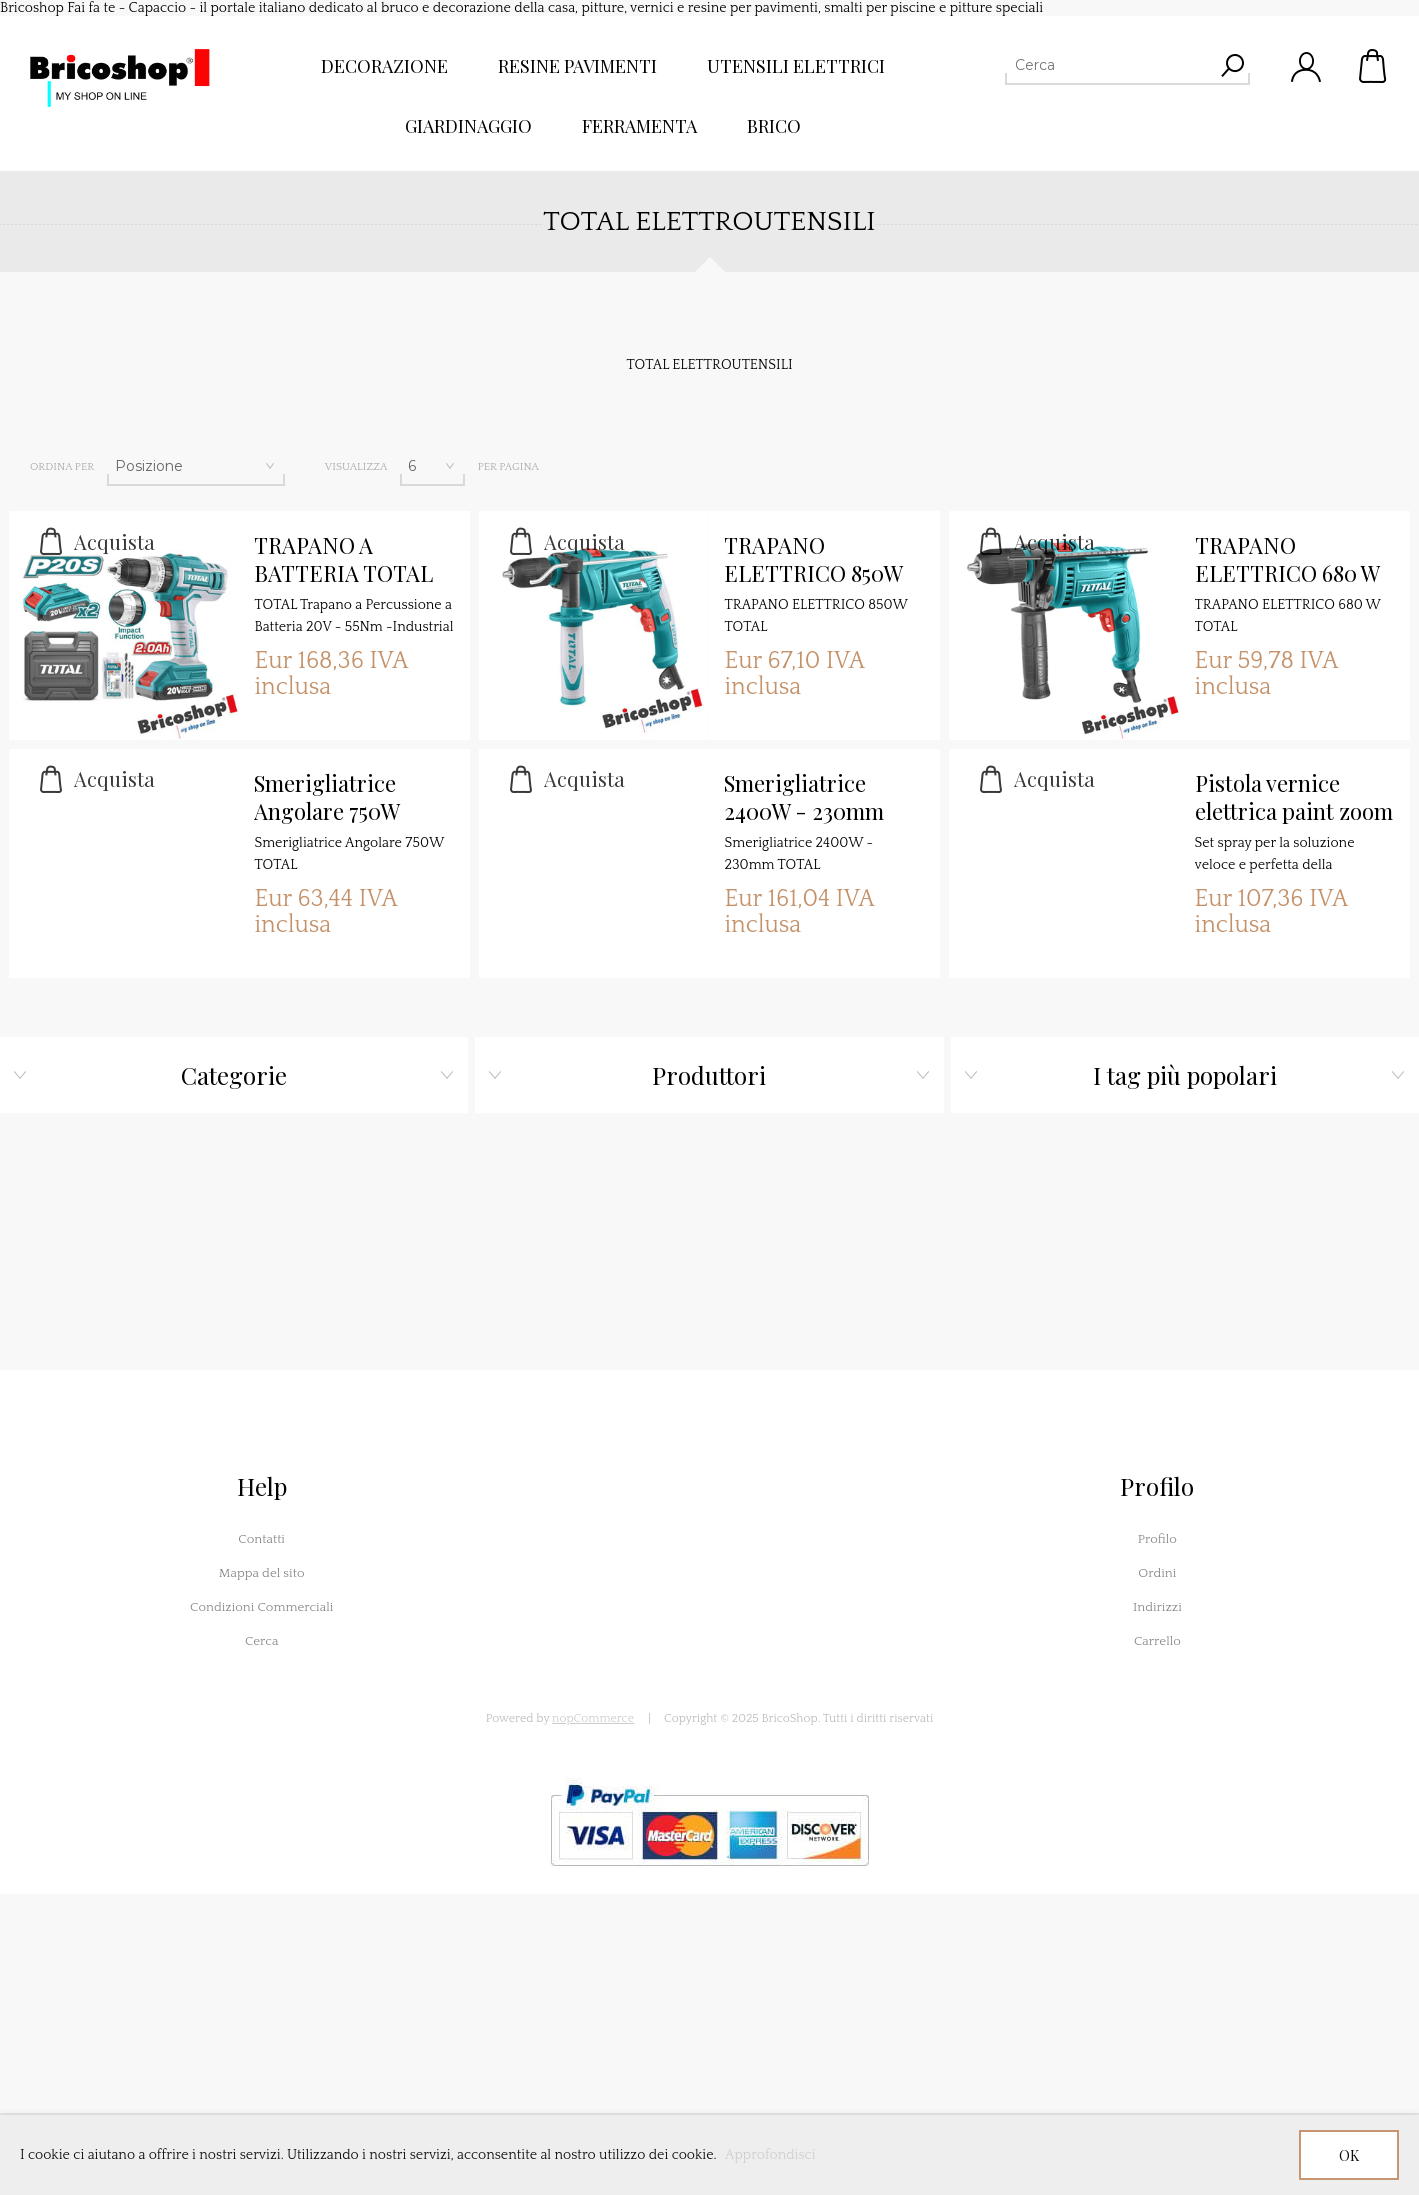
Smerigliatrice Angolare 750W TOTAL (326, 798)
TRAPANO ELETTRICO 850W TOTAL (813, 560)
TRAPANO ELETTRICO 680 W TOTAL (1287, 560)
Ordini (1157, 1573)
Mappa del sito (262, 1573)
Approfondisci (770, 2155)
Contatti (261, 1539)
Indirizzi (1157, 1607)
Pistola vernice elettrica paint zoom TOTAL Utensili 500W (1294, 798)
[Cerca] (1109, 65)
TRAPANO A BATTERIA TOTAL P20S (343, 560)
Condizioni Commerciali (261, 1607)
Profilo (1157, 1539)
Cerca (262, 1641)
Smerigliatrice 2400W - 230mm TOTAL (804, 798)
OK (1349, 2155)
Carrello (1374, 66)
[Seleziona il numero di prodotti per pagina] (432, 466)
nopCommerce (593, 1718)
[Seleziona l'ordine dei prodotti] (196, 466)
